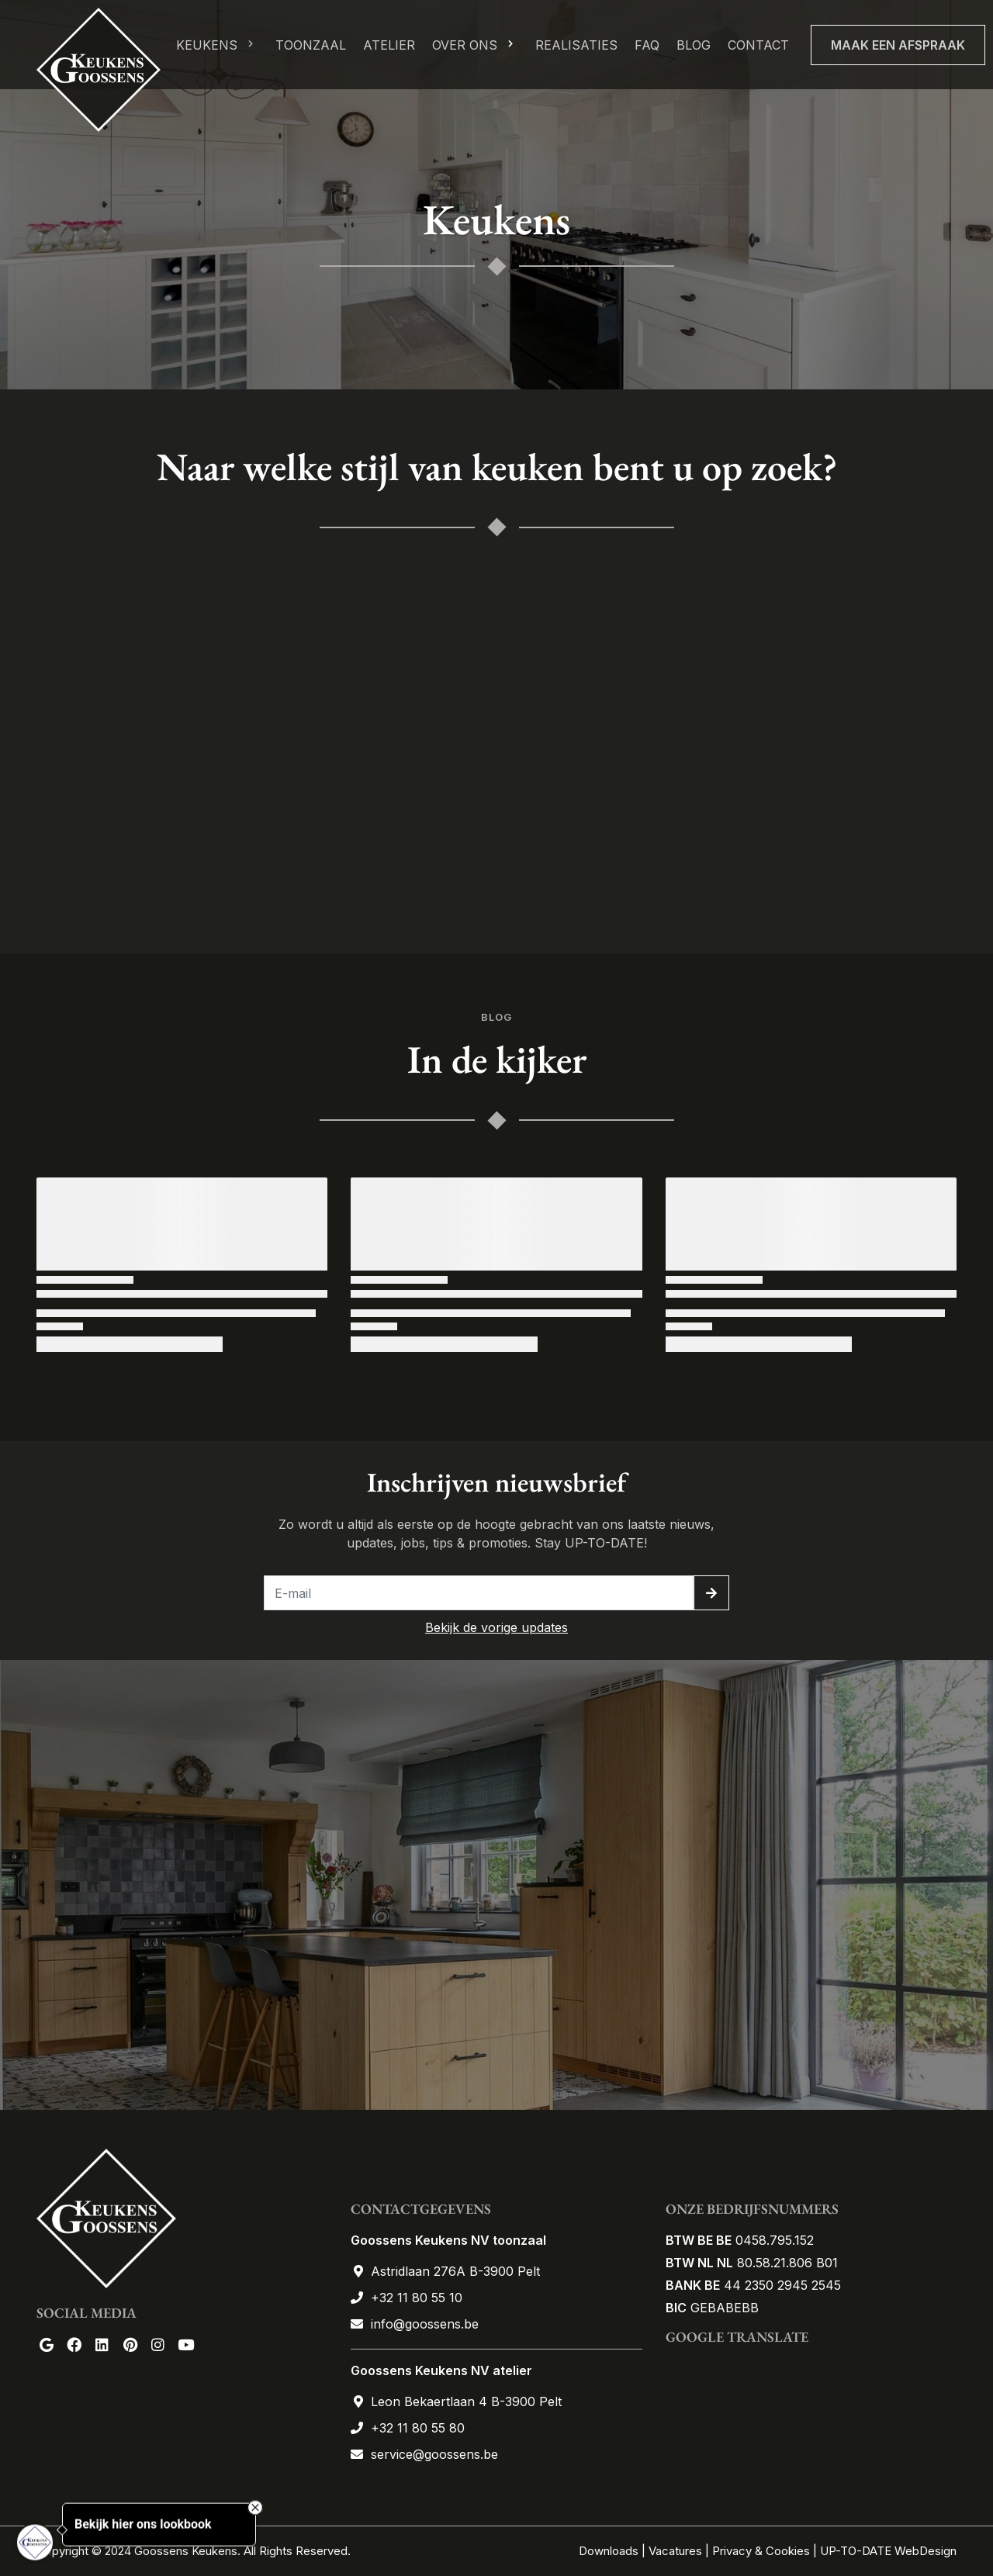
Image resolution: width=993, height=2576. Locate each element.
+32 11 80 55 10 (416, 2297)
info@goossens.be (425, 2324)
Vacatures (675, 2550)
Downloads (610, 2550)
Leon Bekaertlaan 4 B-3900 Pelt (466, 2401)
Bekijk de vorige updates (496, 1627)
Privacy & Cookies (761, 2550)
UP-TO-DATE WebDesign (888, 2550)
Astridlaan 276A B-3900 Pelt (455, 2271)
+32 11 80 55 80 (418, 2428)
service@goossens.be (434, 2454)
